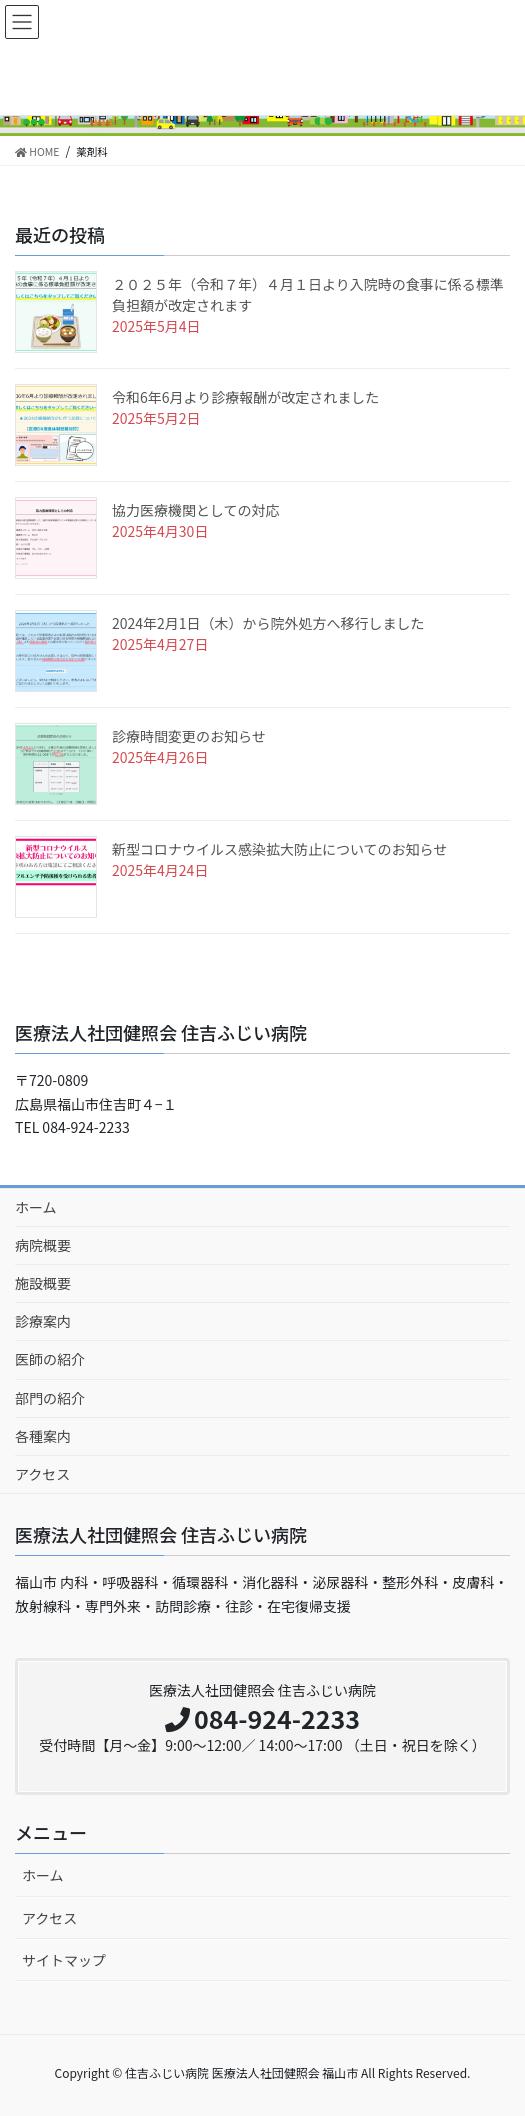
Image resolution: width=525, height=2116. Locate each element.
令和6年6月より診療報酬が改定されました (245, 397)
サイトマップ (64, 1960)
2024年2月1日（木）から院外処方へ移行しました (268, 623)
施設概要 (43, 1283)
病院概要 (43, 1245)
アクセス (42, 1474)
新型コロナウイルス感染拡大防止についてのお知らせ (279, 849)
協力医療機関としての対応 (196, 510)
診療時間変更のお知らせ (189, 736)
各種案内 (43, 1436)
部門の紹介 (50, 1398)
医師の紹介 (50, 1359)
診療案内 (43, 1321)
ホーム (36, 1207)
